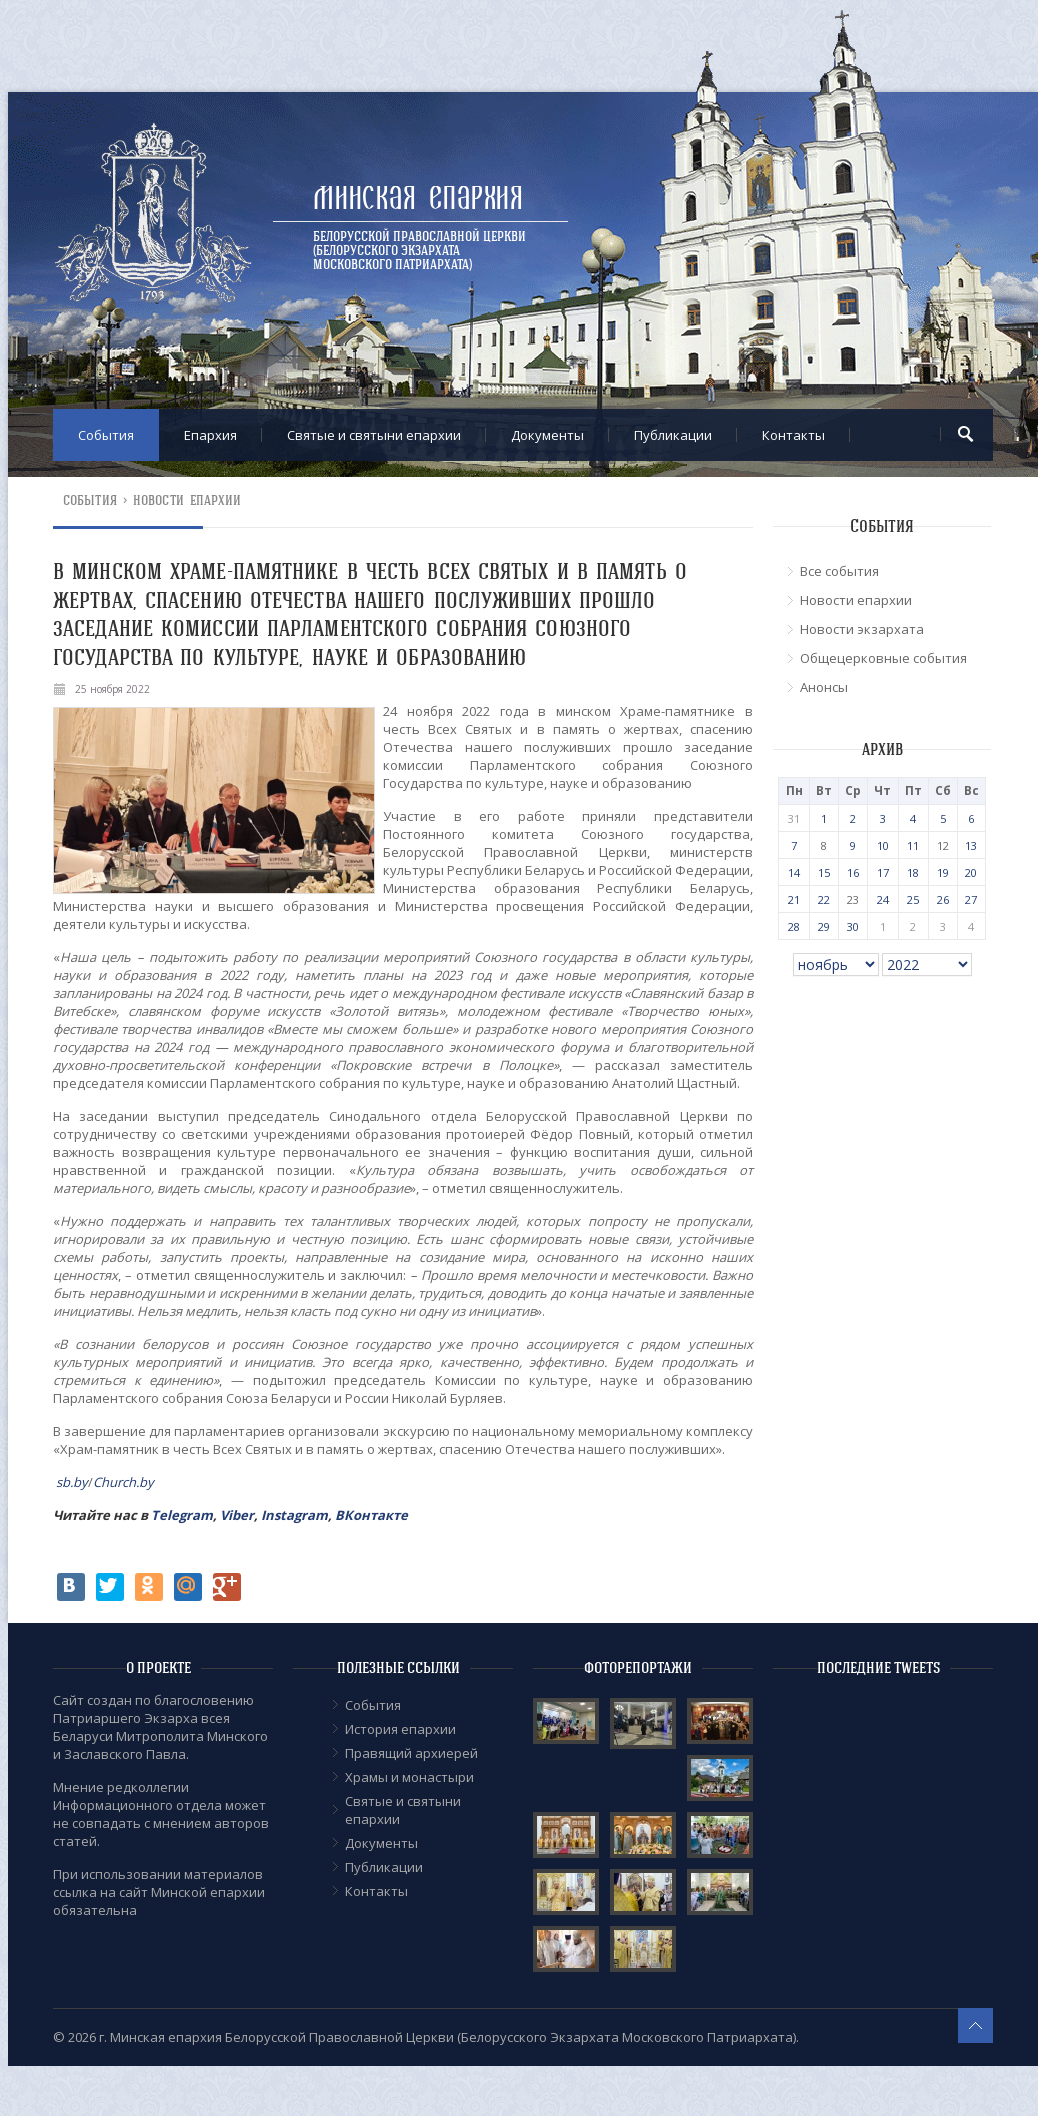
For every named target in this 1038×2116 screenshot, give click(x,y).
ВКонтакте (371, 1515)
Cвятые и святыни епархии (374, 435)
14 (794, 872)
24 (883, 899)
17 (883, 872)
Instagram (294, 1515)
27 (971, 899)
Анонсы (824, 687)
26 (943, 899)
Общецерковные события (883, 658)
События (106, 435)
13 (971, 845)
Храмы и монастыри (409, 1777)
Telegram (182, 1515)
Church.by (123, 1482)
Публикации (673, 435)
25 (913, 899)
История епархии (400, 1729)
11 (913, 845)
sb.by (72, 1482)
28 (794, 926)
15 (824, 872)
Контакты (793, 435)
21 (794, 899)
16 (853, 872)
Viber (237, 1515)
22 (824, 899)
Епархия (210, 435)
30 (853, 926)
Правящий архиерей (411, 1753)
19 (943, 872)
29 (824, 926)
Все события (839, 571)
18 (913, 872)
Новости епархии (187, 500)
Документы (547, 435)
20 (971, 872)
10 (883, 845)
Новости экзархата (862, 629)
